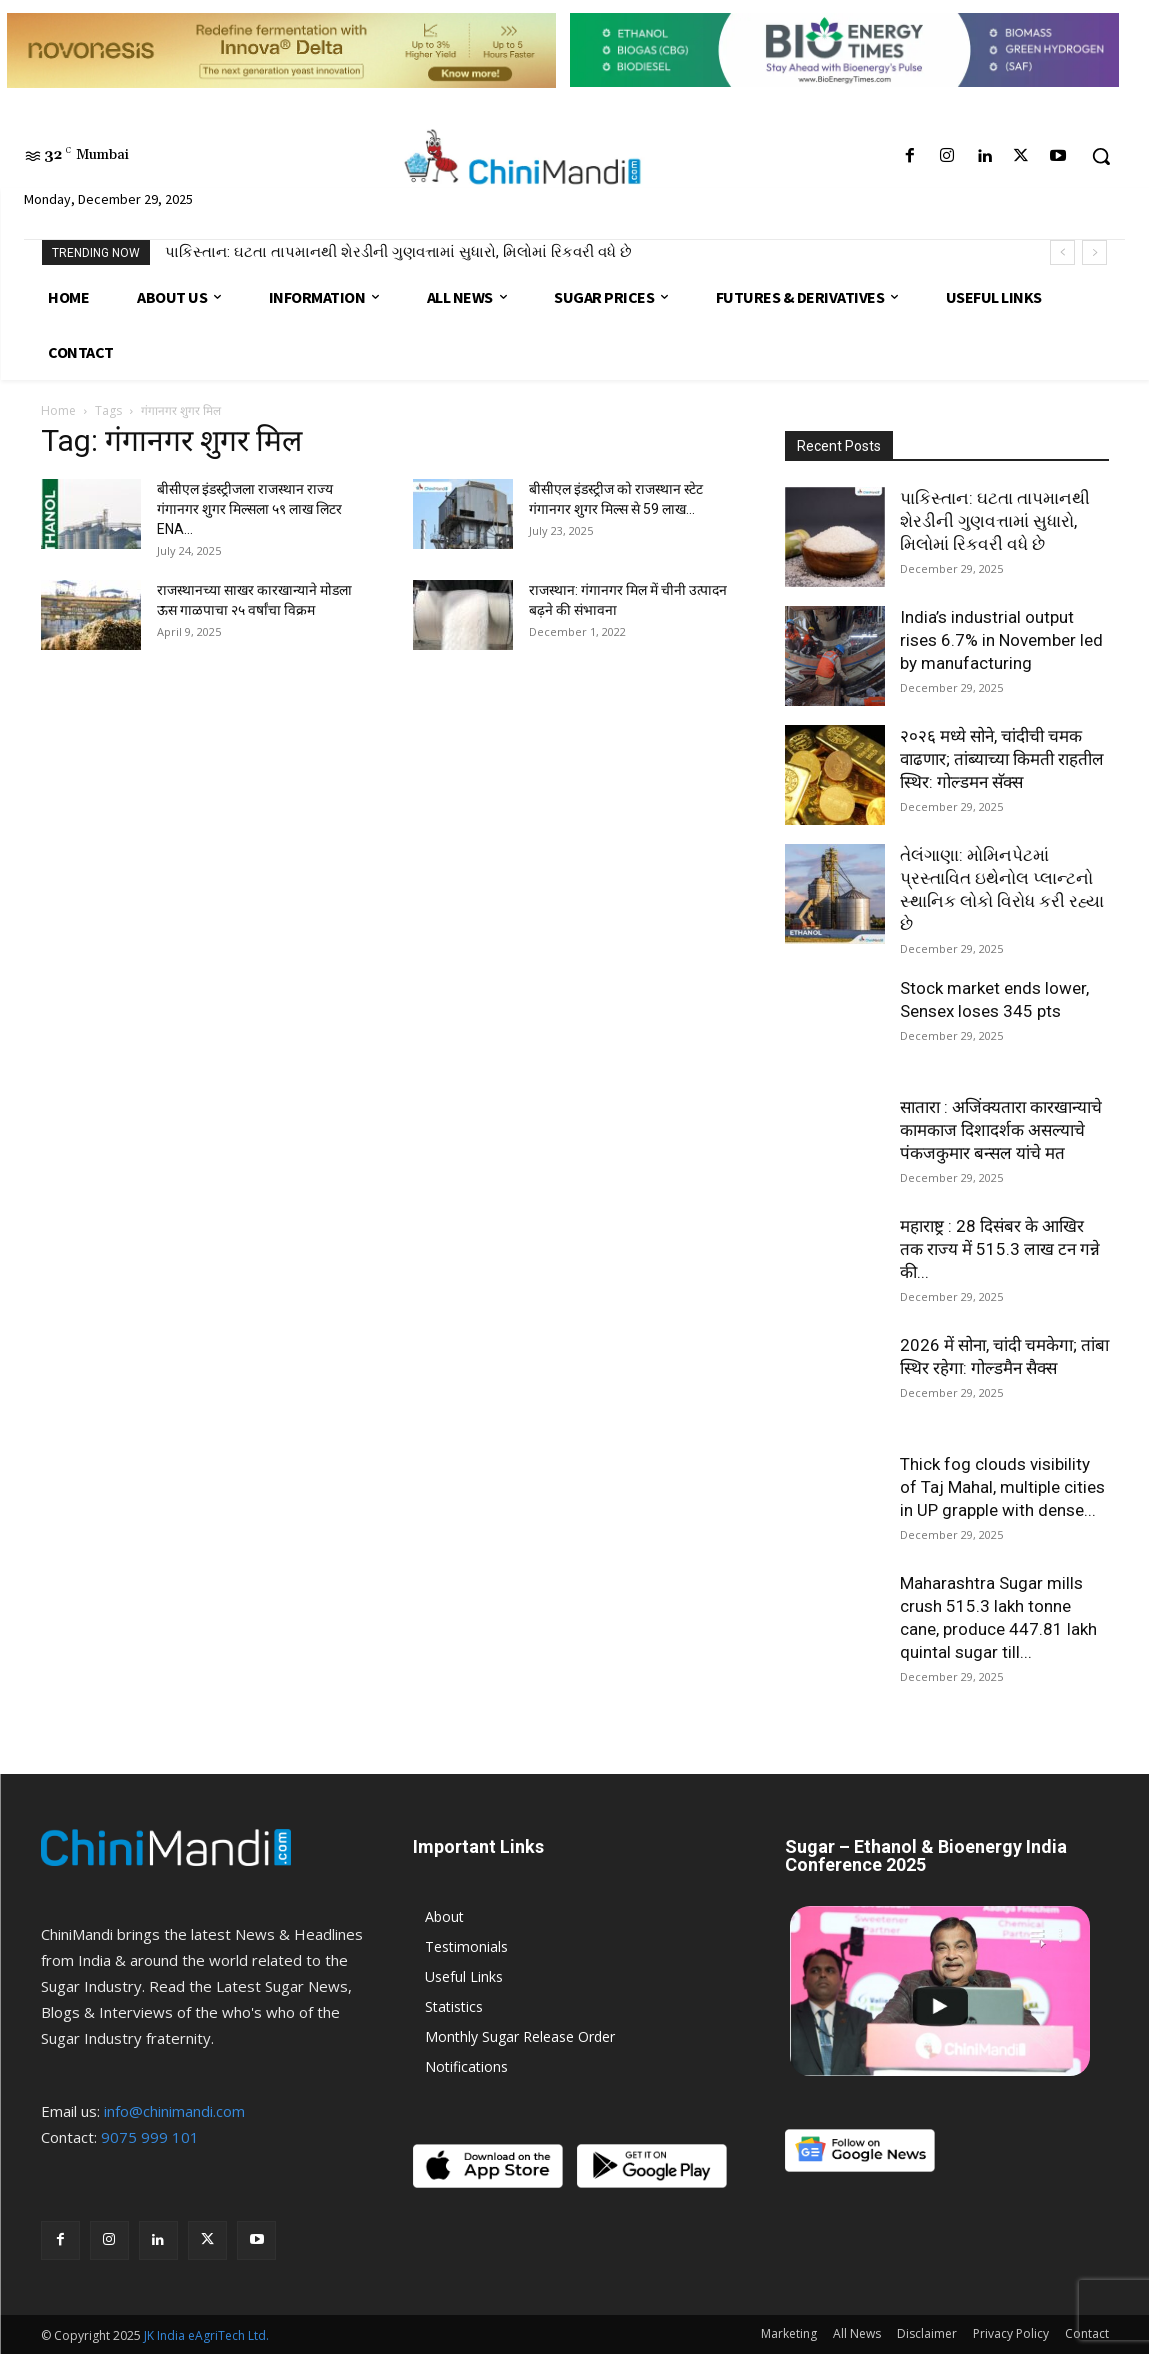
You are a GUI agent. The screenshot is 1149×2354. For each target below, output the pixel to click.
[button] (1101, 156)
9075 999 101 (150, 2137)
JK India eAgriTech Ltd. (206, 2335)
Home (58, 410)
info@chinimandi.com (174, 2111)
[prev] (1062, 252)
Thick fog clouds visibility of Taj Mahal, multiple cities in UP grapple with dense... (1002, 1487)
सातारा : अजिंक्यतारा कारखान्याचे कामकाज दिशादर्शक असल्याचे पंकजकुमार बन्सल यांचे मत (1001, 1130)
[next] (1094, 252)
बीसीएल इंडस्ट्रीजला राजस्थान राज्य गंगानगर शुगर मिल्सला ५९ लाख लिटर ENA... (249, 509)
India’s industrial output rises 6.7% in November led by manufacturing (1001, 640)
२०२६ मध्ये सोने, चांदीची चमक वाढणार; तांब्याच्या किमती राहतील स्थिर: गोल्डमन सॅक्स (1002, 759)
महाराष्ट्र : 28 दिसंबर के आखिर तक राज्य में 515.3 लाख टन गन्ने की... (1000, 1249)
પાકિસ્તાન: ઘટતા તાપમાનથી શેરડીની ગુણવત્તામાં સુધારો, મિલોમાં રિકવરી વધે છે (398, 252)
